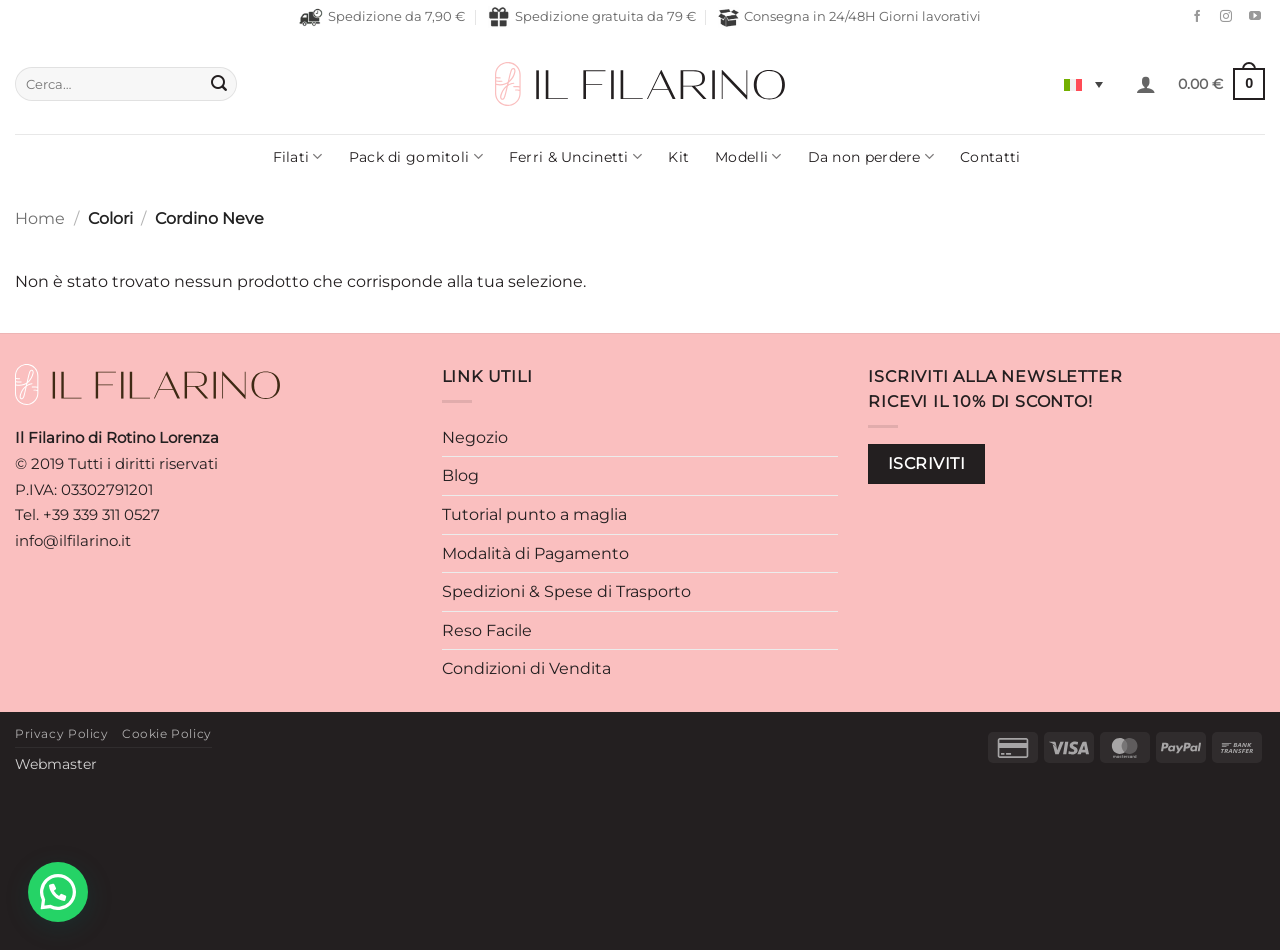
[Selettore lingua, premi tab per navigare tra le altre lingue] (1083, 84)
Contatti (990, 157)
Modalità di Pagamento (535, 553)
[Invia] (219, 84)
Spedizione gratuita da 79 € (592, 17)
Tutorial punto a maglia (534, 514)
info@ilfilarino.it (73, 540)
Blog (460, 475)
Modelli (748, 156)
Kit (678, 157)
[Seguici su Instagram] (1221, 17)
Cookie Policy (167, 733)
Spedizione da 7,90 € (382, 17)
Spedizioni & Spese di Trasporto (566, 591)
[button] (1146, 84)
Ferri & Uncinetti (575, 156)
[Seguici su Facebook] (1192, 17)
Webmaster (56, 764)
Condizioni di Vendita (526, 668)
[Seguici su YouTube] (1250, 17)
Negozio (475, 437)
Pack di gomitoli (416, 156)
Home (40, 218)
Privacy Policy (62, 733)
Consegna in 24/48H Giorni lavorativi (849, 17)
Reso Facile (487, 630)
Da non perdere (871, 156)
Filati (298, 156)
